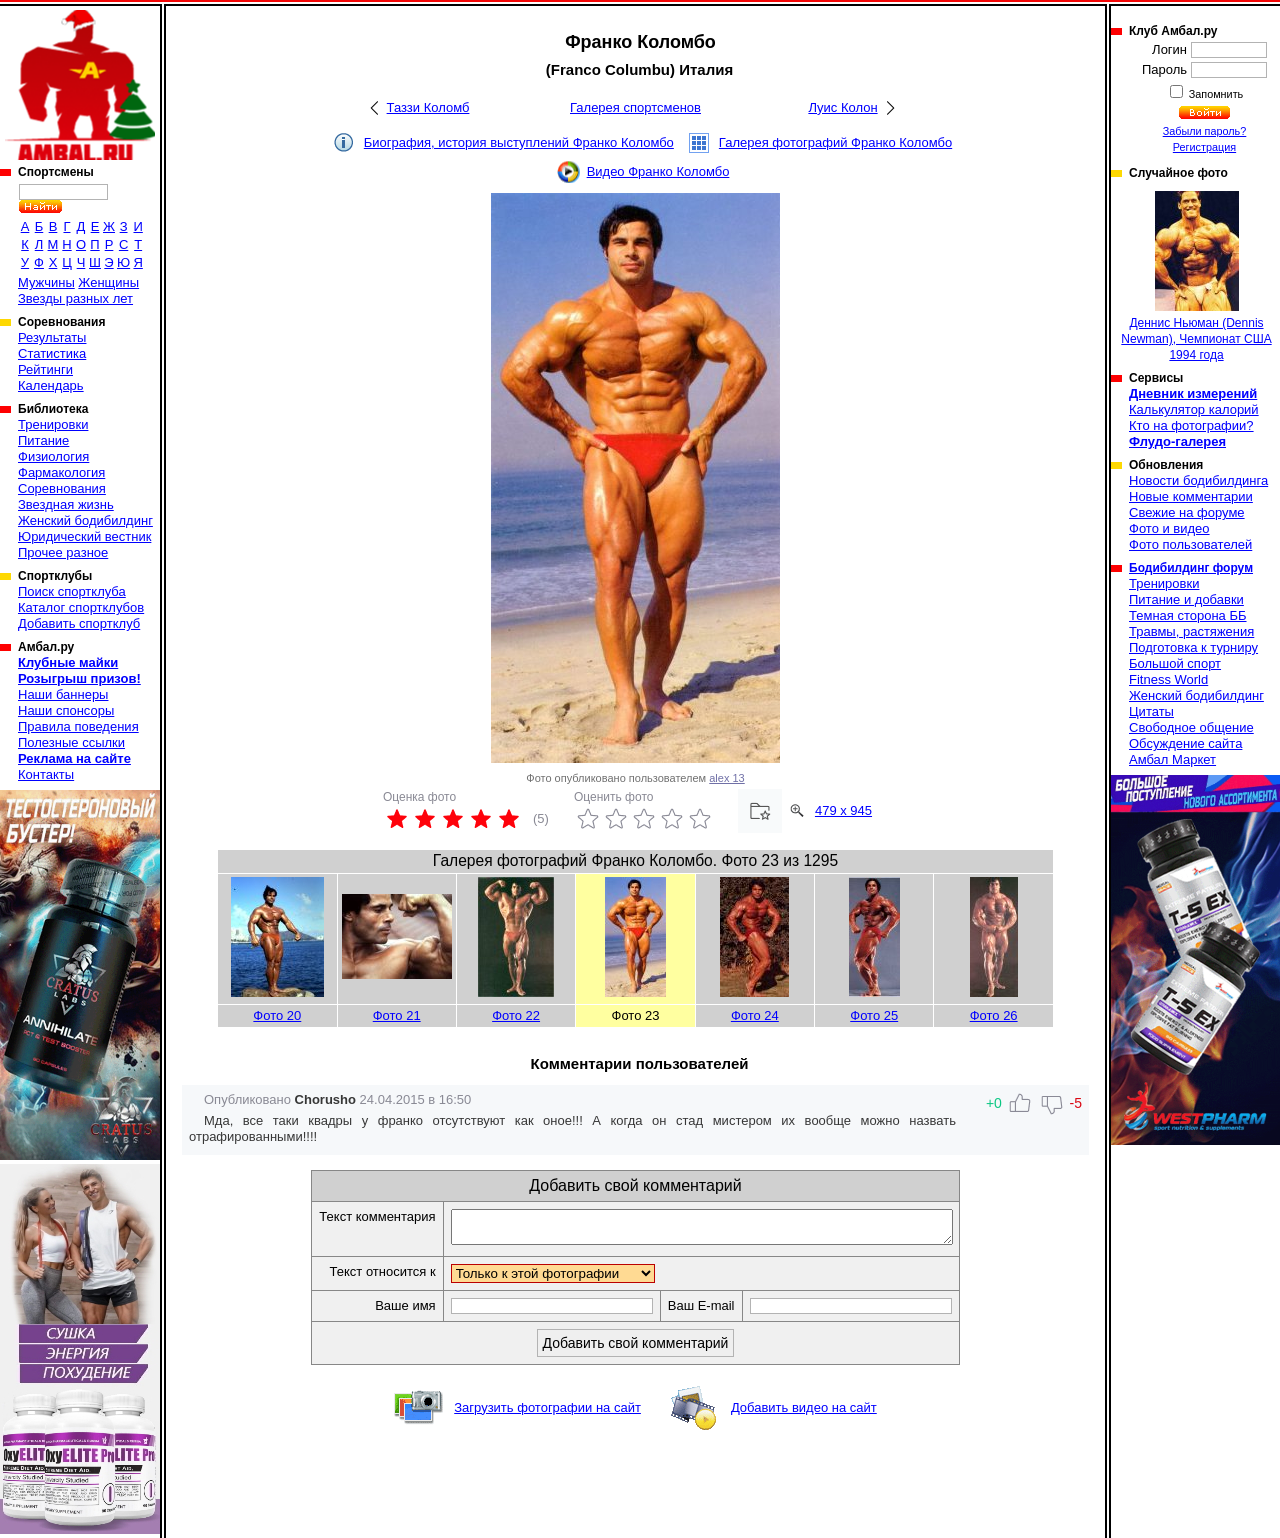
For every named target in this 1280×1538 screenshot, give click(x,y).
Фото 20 (277, 1015)
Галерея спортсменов (635, 107)
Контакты (46, 774)
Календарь (51, 385)
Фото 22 (516, 1015)
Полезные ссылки (71, 742)
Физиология (53, 456)
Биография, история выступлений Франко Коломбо (519, 142)
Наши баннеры (63, 694)
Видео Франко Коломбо (658, 171)
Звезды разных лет (75, 298)
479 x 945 (843, 810)
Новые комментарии (1191, 496)
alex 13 (726, 778)
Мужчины (46, 282)
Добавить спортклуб (79, 623)
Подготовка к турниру (1193, 647)
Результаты (52, 337)
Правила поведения (78, 726)
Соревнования (62, 488)
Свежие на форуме (1187, 512)
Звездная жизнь (66, 504)
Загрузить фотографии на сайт (547, 1413)
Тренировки (53, 424)
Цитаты (1151, 711)
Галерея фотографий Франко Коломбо (835, 142)
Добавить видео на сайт (804, 1413)
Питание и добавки (1186, 599)
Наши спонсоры (66, 710)
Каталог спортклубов (81, 607)
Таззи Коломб (428, 107)
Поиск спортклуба (72, 591)
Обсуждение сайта (1185, 743)
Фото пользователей (1190, 544)
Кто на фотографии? (1191, 425)
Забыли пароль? (1205, 131)
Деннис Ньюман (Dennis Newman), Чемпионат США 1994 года (1196, 276)
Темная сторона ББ (1188, 615)
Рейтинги (45, 369)
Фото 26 (994, 1015)
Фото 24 (755, 1015)
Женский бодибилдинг (85, 520)
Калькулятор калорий (1194, 409)
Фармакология (61, 472)
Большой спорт (1175, 663)
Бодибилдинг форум (1191, 568)
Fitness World (1168, 679)
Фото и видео (1169, 528)
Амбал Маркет (1172, 759)
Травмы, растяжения (1191, 631)
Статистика (52, 353)
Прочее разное (63, 552)
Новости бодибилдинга (1198, 480)
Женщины (108, 282)
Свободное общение (1191, 727)
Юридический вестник (84, 536)
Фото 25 (874, 1015)
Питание (43, 440)
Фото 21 (397, 1015)
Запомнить (1215, 94)
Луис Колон (842, 107)
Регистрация (1204, 147)
